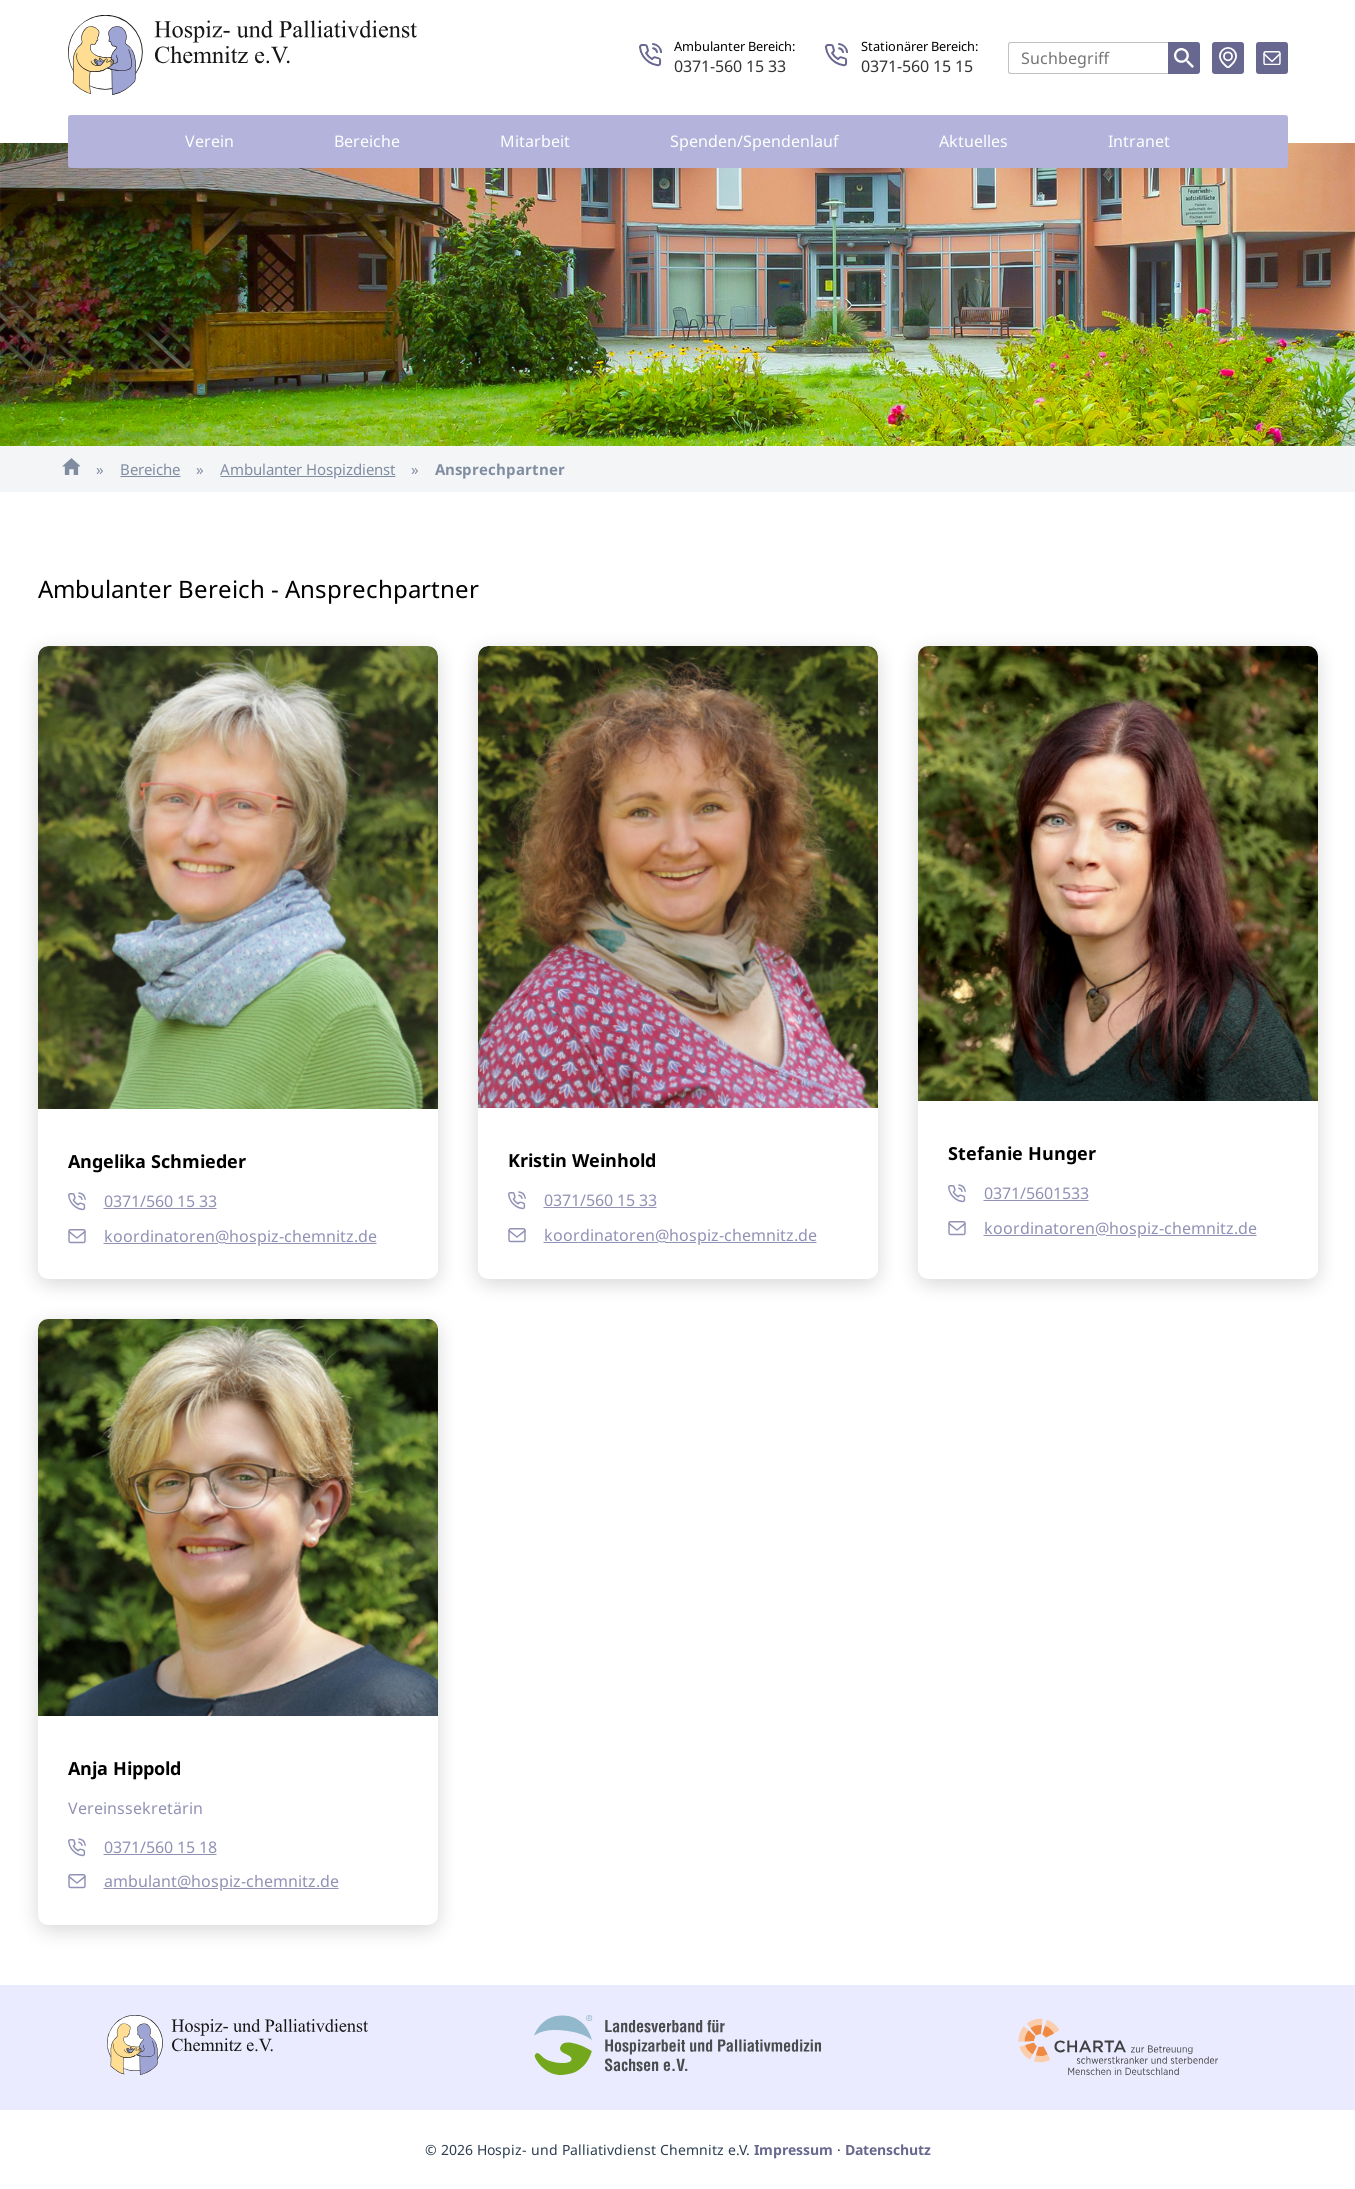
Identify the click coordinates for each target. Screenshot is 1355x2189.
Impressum (793, 2149)
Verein (209, 141)
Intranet (1139, 141)
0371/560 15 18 (160, 1847)
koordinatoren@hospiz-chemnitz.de (240, 1236)
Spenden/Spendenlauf (754, 141)
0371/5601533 (1036, 1193)
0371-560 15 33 (730, 66)
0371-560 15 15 (917, 66)
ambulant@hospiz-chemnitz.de (221, 1881)
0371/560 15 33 (160, 1201)
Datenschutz (888, 2149)
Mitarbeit (535, 141)
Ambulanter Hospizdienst (307, 469)
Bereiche (367, 141)
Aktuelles (973, 141)
